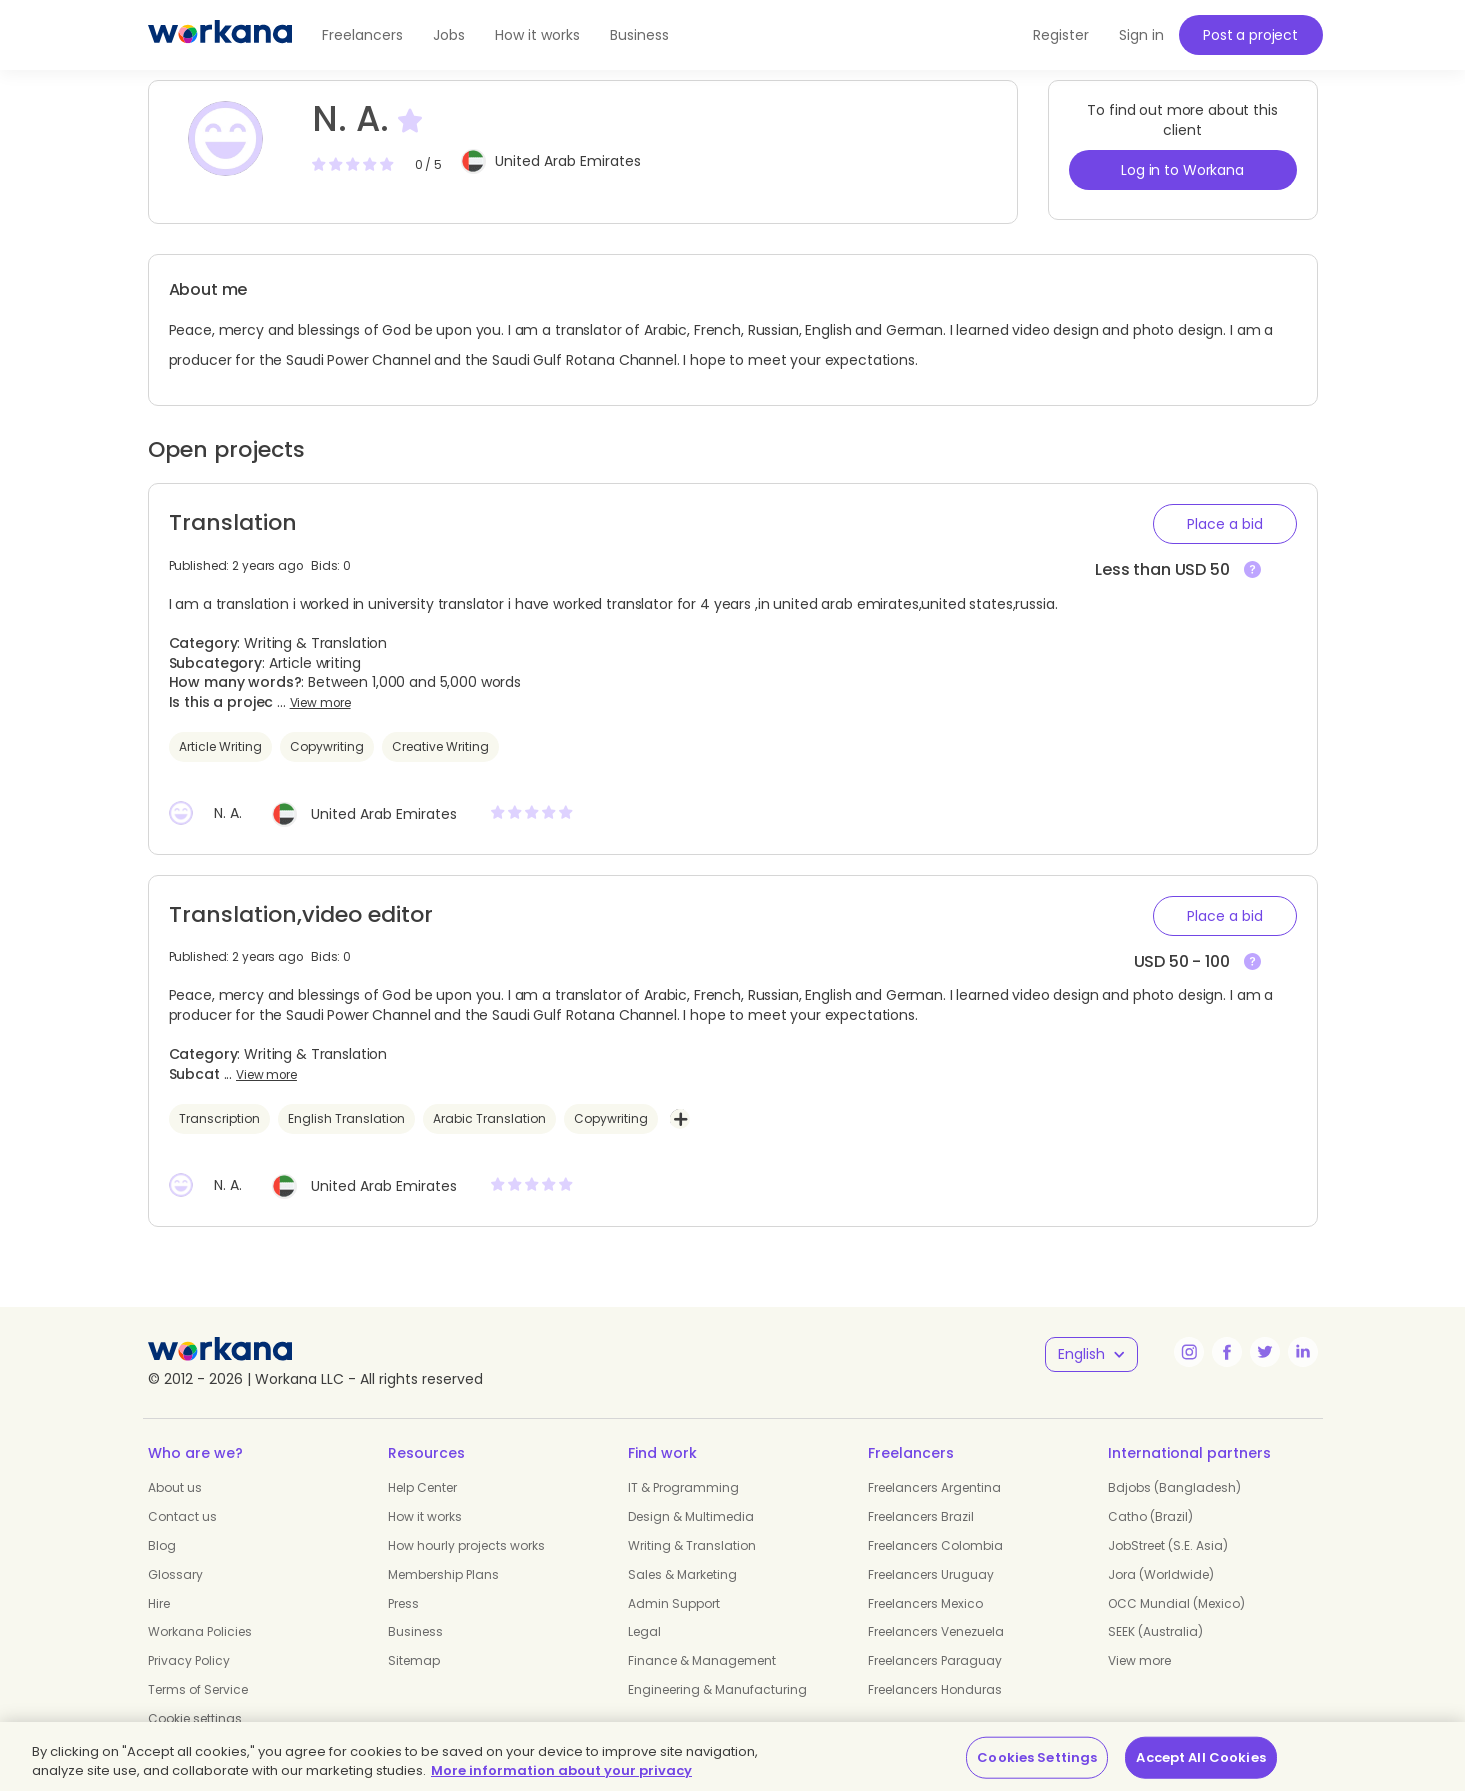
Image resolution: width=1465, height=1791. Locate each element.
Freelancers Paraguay (935, 1660)
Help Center (422, 1487)
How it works (537, 35)
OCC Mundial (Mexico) (1176, 1603)
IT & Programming (683, 1487)
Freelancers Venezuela (936, 1631)
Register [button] (1061, 35)
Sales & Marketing (682, 1574)
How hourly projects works (466, 1545)
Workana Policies (200, 1631)
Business (639, 35)
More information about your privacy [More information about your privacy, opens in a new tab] (561, 1770)
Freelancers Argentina (934, 1487)
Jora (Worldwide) (1161, 1574)
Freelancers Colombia (935, 1545)
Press (403, 1603)
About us (175, 1487)
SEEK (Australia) (1155, 1631)
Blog (162, 1545)
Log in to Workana (1182, 170)
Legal (644, 1631)
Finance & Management (702, 1660)
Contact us (182, 1516)
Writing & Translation (692, 1545)
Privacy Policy (189, 1660)
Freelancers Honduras (935, 1689)
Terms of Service (198, 1689)
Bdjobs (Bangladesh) (1174, 1487)
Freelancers (362, 35)
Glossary (175, 1574)
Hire (159, 1603)
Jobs (449, 35)
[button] (1225, 524)
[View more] (1252, 570)
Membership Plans (443, 1574)
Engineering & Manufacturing (717, 1689)
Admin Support (674, 1603)
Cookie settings (195, 1718)
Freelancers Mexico (925, 1603)
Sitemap (414, 1660)
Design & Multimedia (691, 1516)
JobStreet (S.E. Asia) (1168, 1545)
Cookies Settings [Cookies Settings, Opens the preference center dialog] (1037, 1757)
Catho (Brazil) (1150, 1516)
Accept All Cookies (1200, 1757)
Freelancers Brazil (921, 1516)
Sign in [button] (1141, 35)
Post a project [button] (1250, 35)
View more (320, 703)
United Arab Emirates (568, 161)
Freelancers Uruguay (931, 1574)
